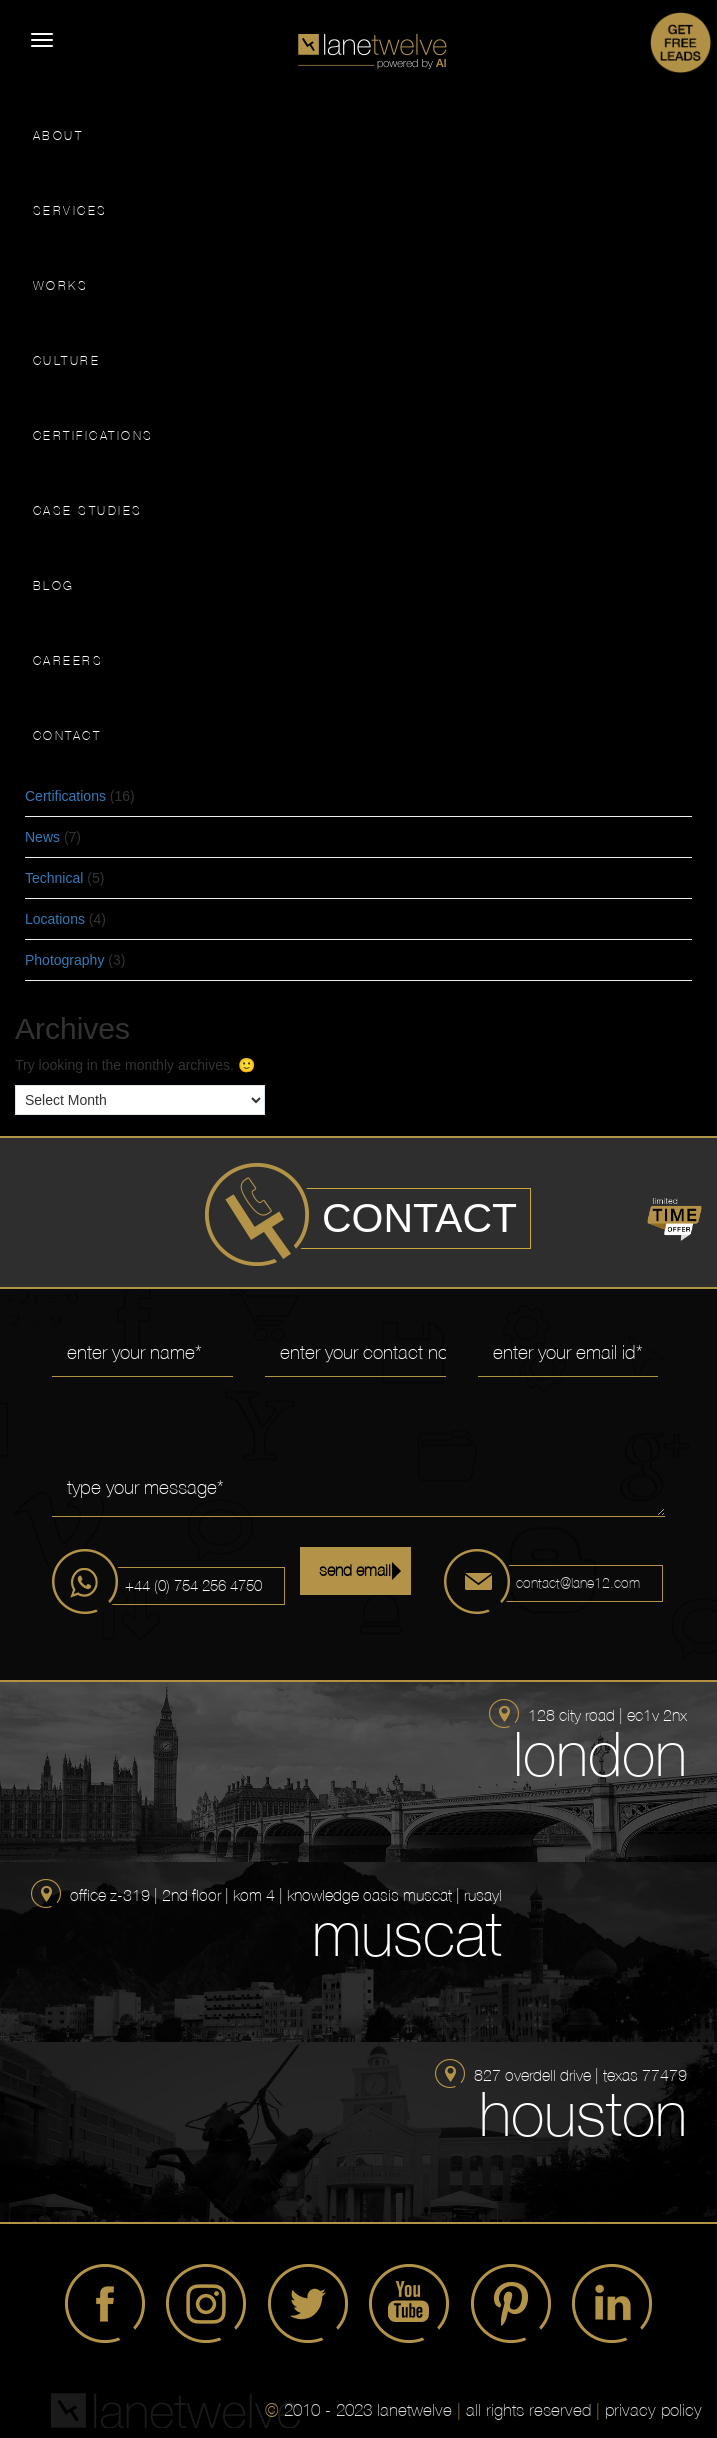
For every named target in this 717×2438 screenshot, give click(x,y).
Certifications (65, 796)
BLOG (54, 586)
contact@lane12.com (578, 1583)
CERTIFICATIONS (93, 436)
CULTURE (67, 361)
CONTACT (67, 736)
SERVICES (70, 211)
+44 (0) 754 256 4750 (193, 1585)
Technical (54, 878)
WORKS (61, 286)
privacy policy (653, 2410)
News (42, 837)
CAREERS (68, 661)
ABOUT (58, 136)
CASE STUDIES (88, 511)
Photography (64, 960)
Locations (55, 919)
